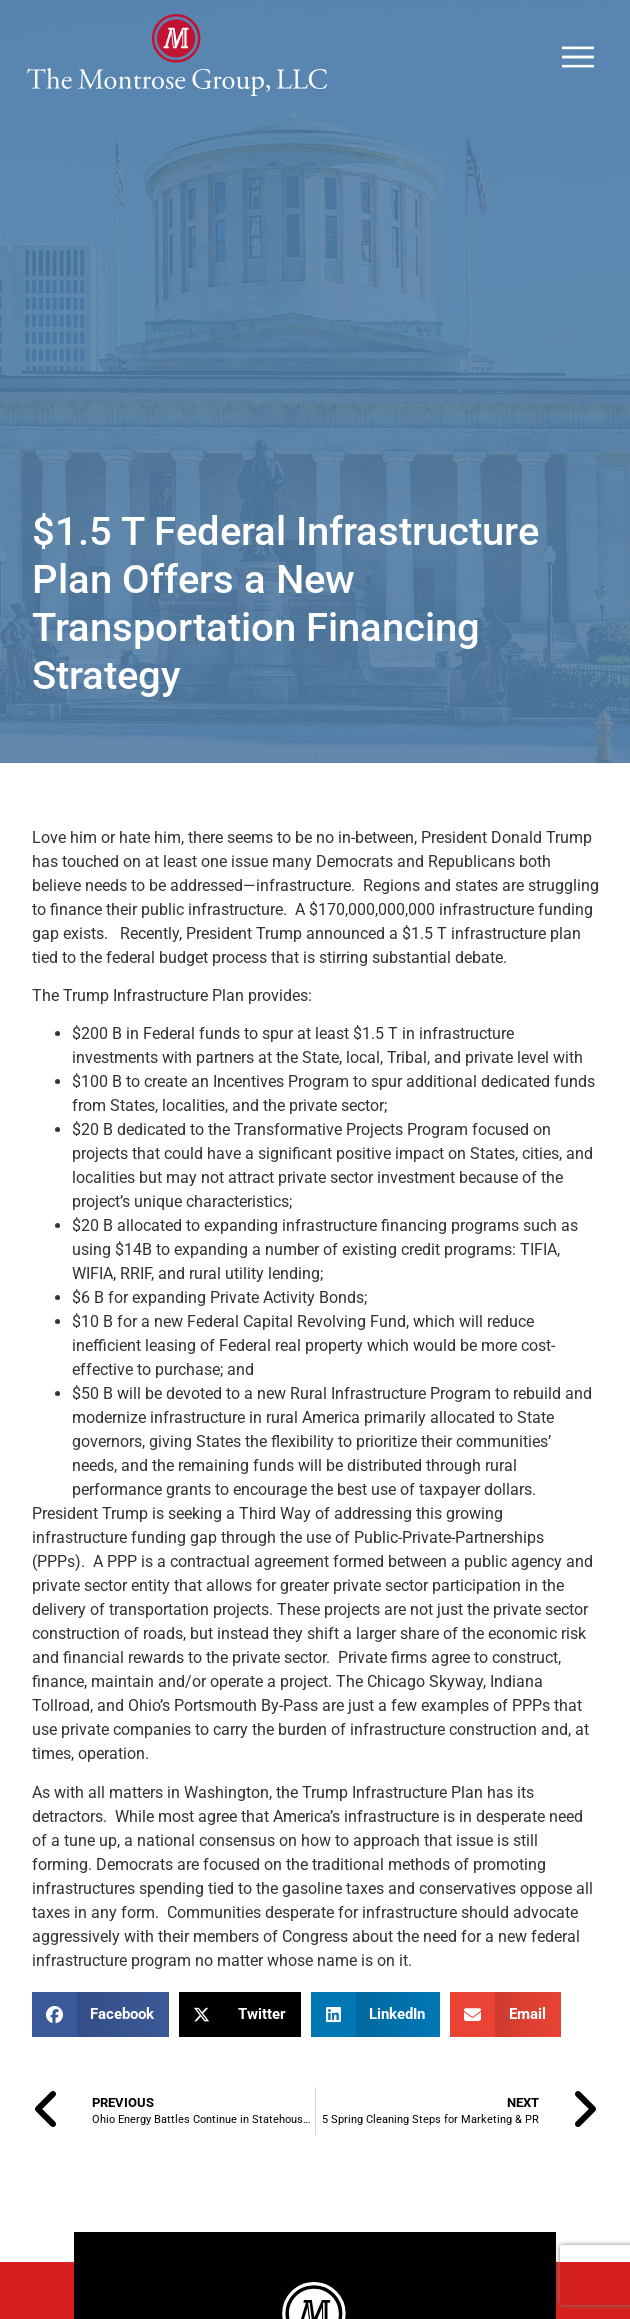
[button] (101, 2014)
